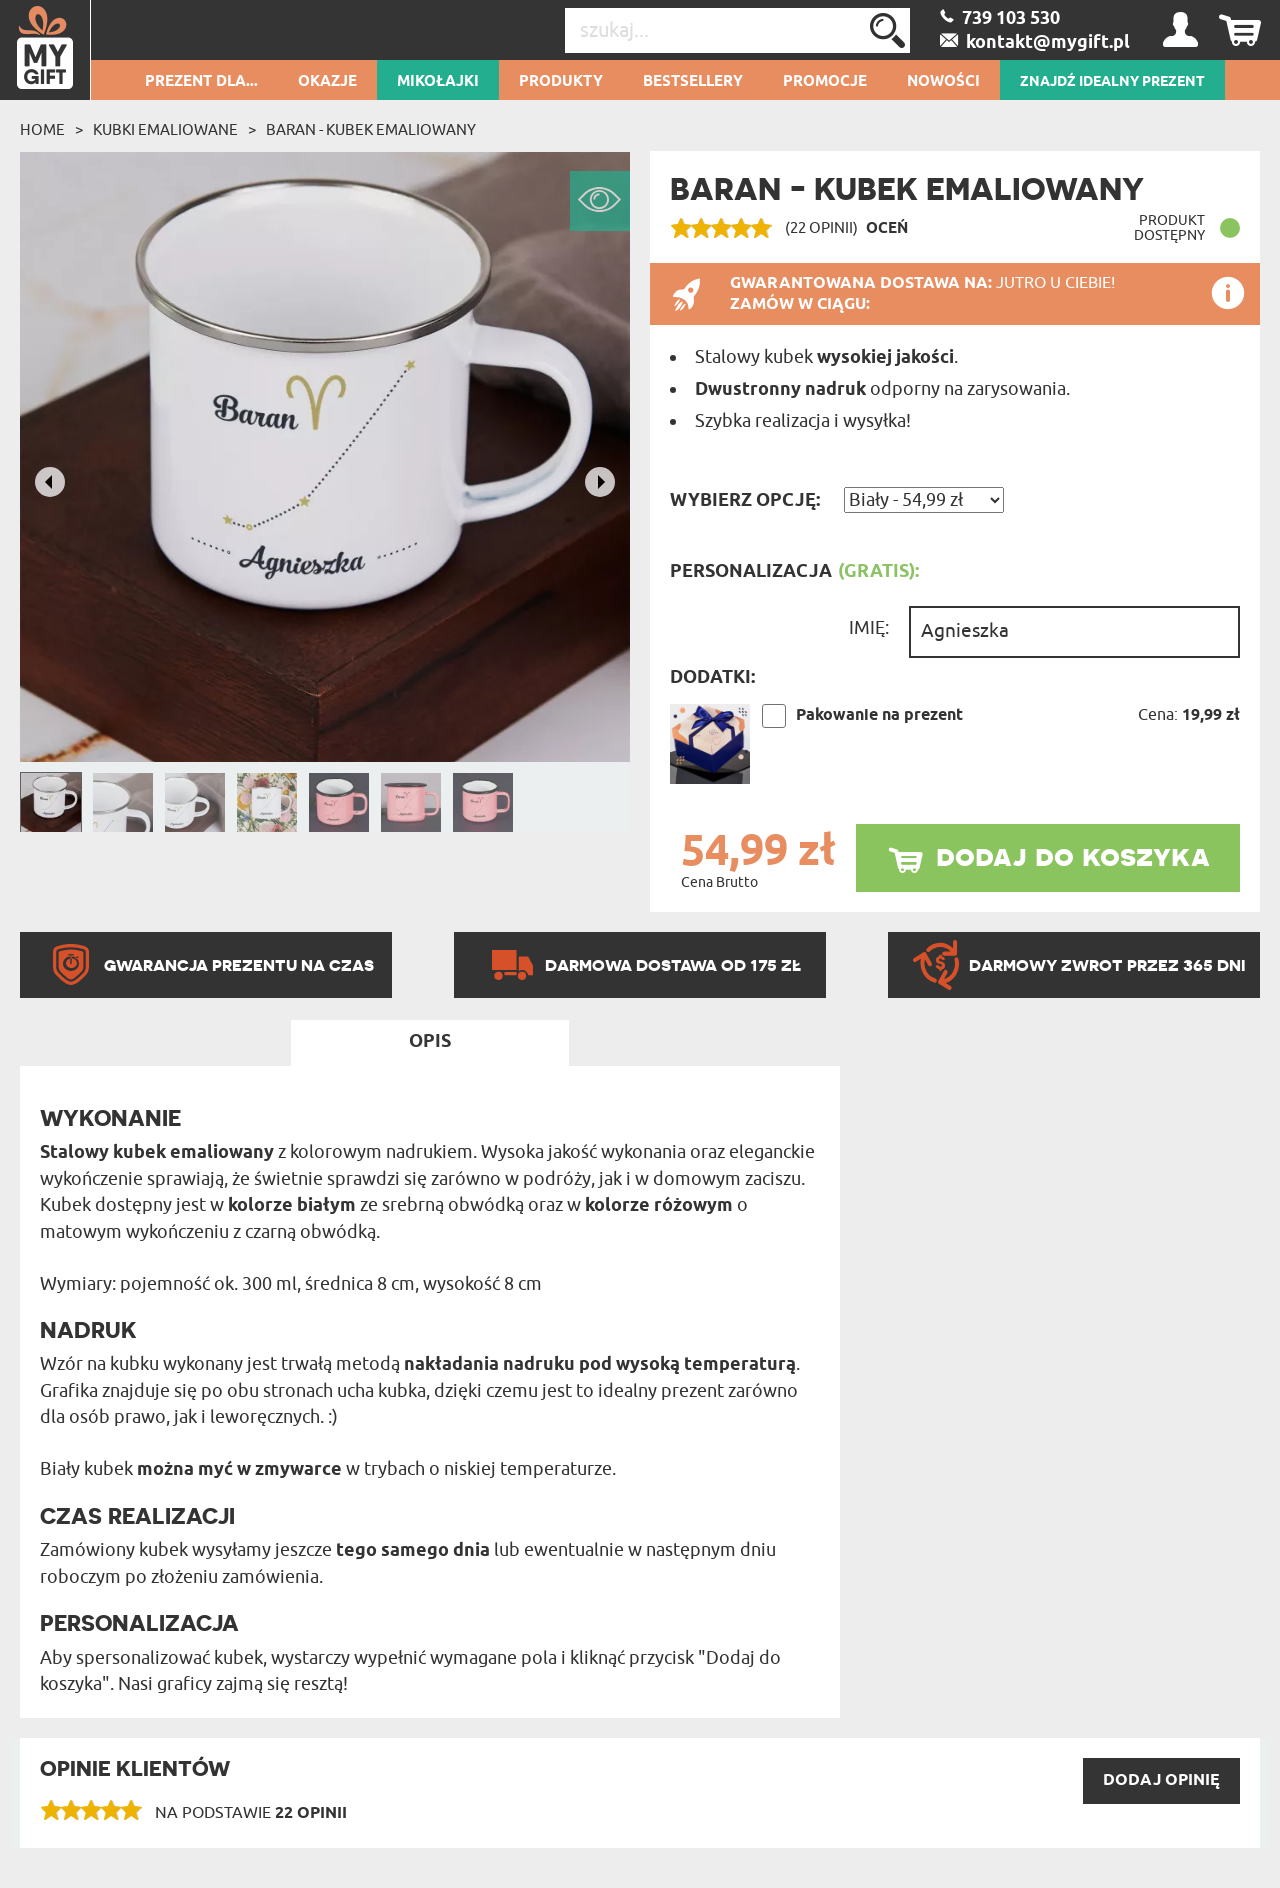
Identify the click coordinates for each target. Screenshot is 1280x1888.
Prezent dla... (201, 82)
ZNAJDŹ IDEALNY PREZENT (1112, 82)
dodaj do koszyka (1073, 855)
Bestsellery (693, 82)
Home (42, 130)
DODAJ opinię (1161, 1780)
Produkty (561, 82)
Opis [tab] (430, 1042)
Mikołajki (438, 82)
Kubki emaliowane (165, 130)
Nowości (943, 82)
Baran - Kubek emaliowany (371, 130)
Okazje (327, 82)
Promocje (825, 82)
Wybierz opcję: (745, 501)
